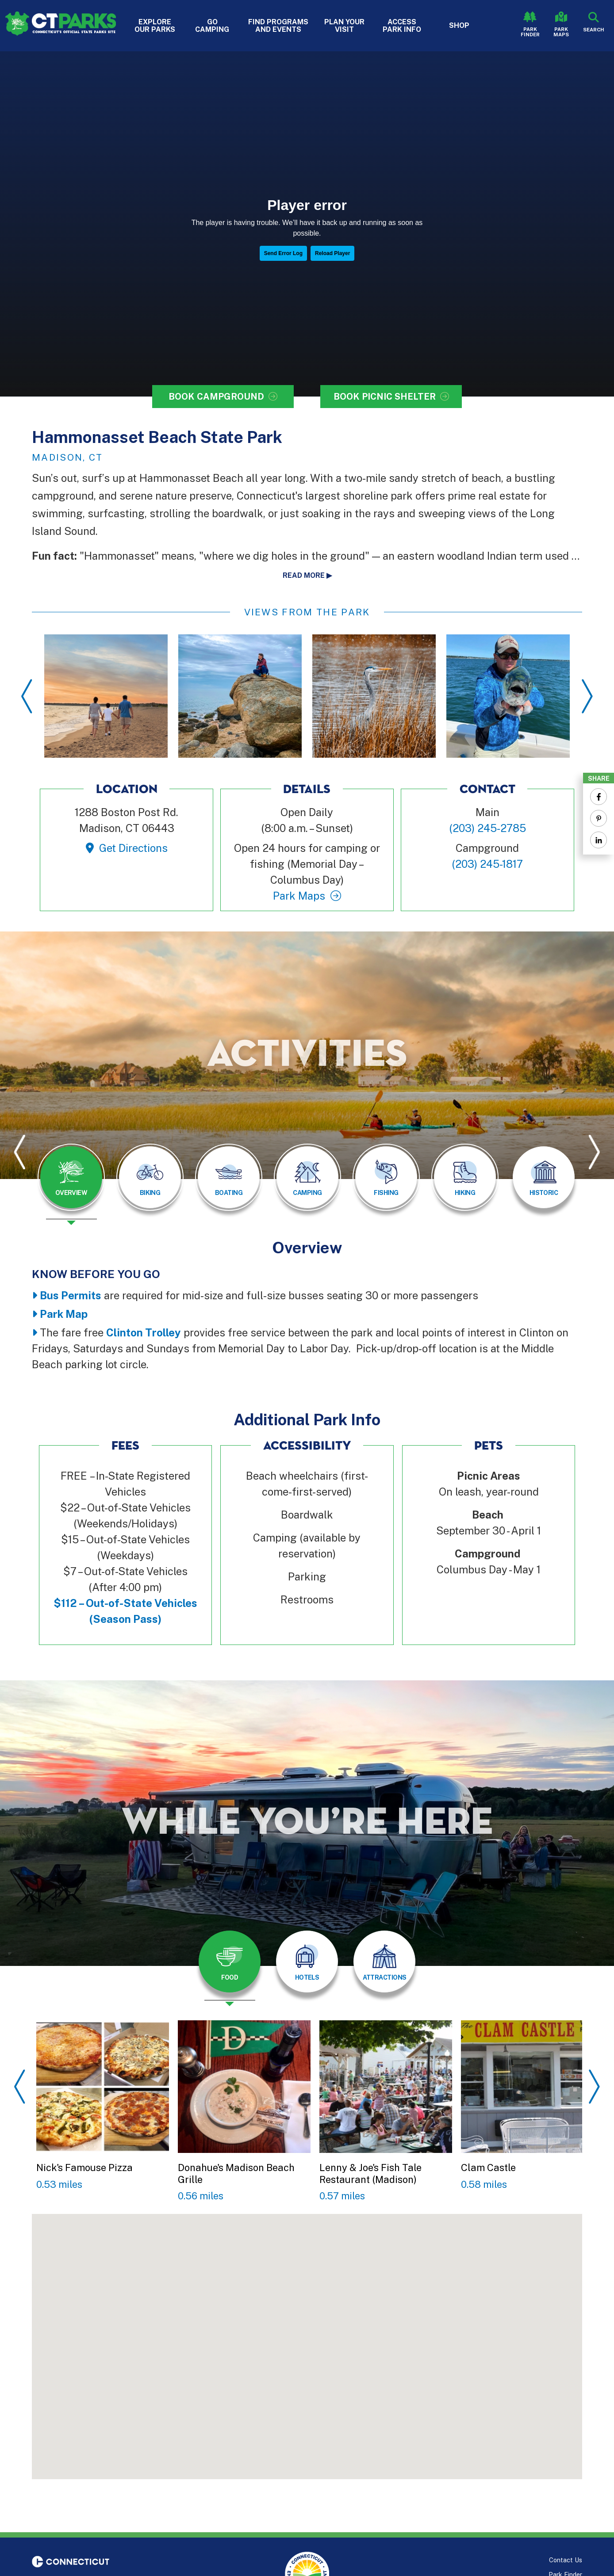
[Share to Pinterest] (598, 818)
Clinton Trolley (143, 1332)
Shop (459, 25)
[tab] (71, 1177)
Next (587, 696)
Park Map (64, 1314)
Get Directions (133, 848)
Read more (304, 575)
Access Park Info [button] (402, 26)
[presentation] (71, 1184)
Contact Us (565, 2560)
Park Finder (530, 32)
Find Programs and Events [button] (278, 26)
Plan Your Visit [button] (344, 26)
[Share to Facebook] (598, 796)
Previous (26, 696)
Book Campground (216, 396)
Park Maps (561, 32)
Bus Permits (70, 1295)
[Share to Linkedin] (598, 840)
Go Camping (212, 26)
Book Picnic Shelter (385, 396)
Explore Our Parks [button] (154, 26)
